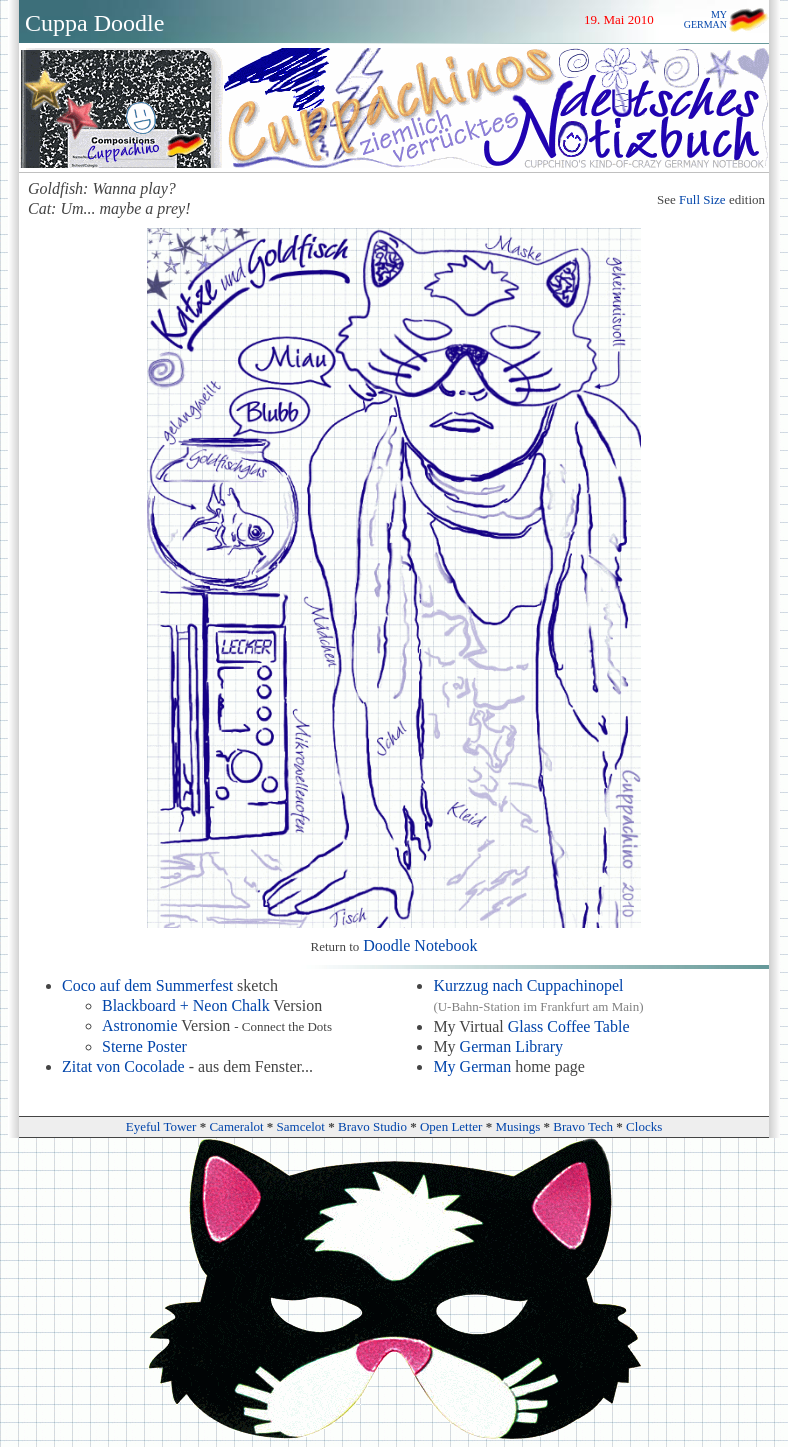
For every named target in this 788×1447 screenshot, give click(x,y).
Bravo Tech (583, 1126)
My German (472, 1066)
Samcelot (301, 1126)
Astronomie (140, 1025)
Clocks (644, 1126)
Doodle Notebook (420, 945)
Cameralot (236, 1126)
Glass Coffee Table (569, 1026)
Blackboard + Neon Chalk (186, 1005)
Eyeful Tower (161, 1126)
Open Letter (451, 1126)
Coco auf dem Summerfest (147, 985)
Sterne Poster (144, 1046)
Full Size (702, 199)
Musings (517, 1126)
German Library (512, 1046)
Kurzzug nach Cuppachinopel (528, 985)
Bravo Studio (372, 1126)
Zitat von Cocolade (123, 1066)
